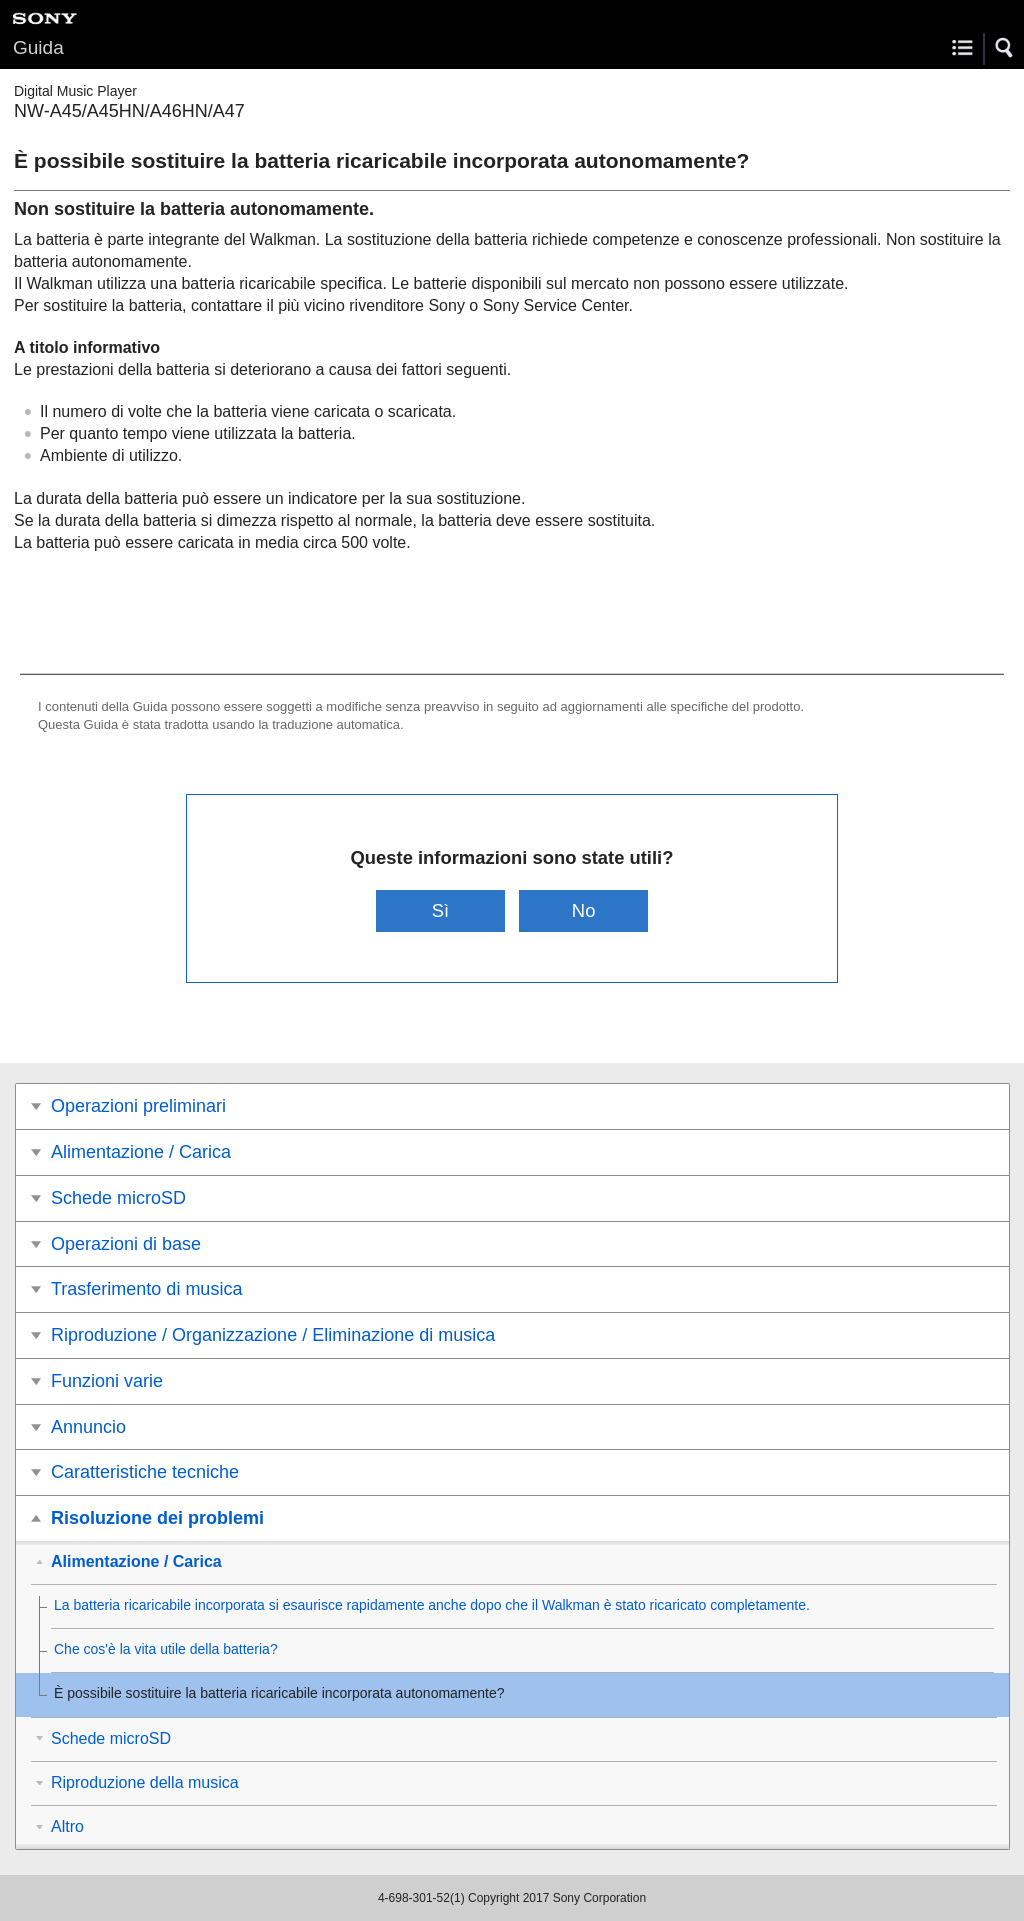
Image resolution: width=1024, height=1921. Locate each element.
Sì (440, 910)
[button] (1005, 48)
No (584, 910)
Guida (38, 47)
